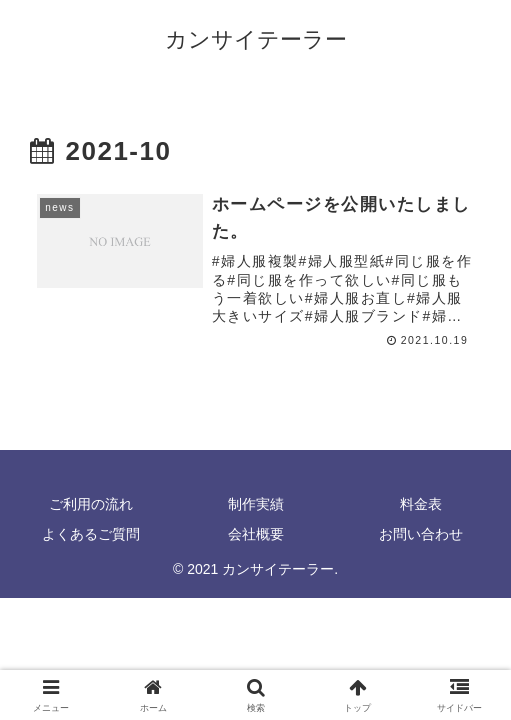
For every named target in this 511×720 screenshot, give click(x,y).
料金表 (421, 504)
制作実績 (256, 504)
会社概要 (256, 534)
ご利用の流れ (91, 504)
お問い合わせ (421, 534)
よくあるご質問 (91, 534)
